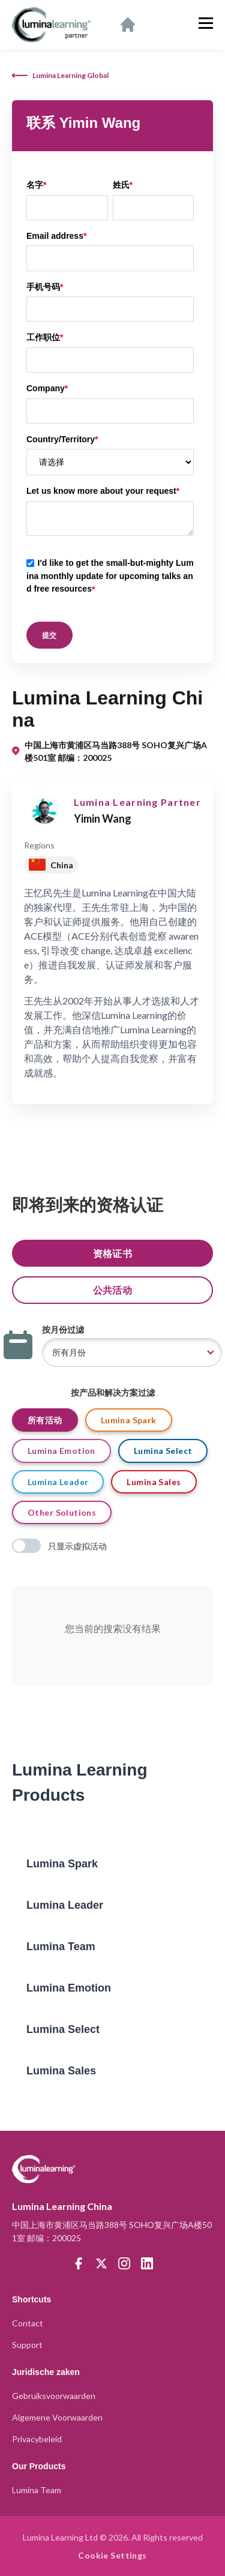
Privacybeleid (37, 2439)
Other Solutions (62, 1512)
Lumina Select (163, 1451)
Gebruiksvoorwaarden (53, 2396)
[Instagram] (124, 2263)
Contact (27, 2323)
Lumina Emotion (61, 1451)
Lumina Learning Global (60, 75)
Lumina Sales (154, 1482)
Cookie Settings (112, 2555)
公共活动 (113, 1290)
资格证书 (113, 1253)
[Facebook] (79, 2263)
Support (27, 2345)
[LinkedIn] (147, 2263)
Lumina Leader (58, 1482)
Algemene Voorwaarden (57, 2417)
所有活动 (45, 1420)
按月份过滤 (63, 1329)
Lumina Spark (129, 1420)
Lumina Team (36, 2490)
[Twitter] (101, 2263)
